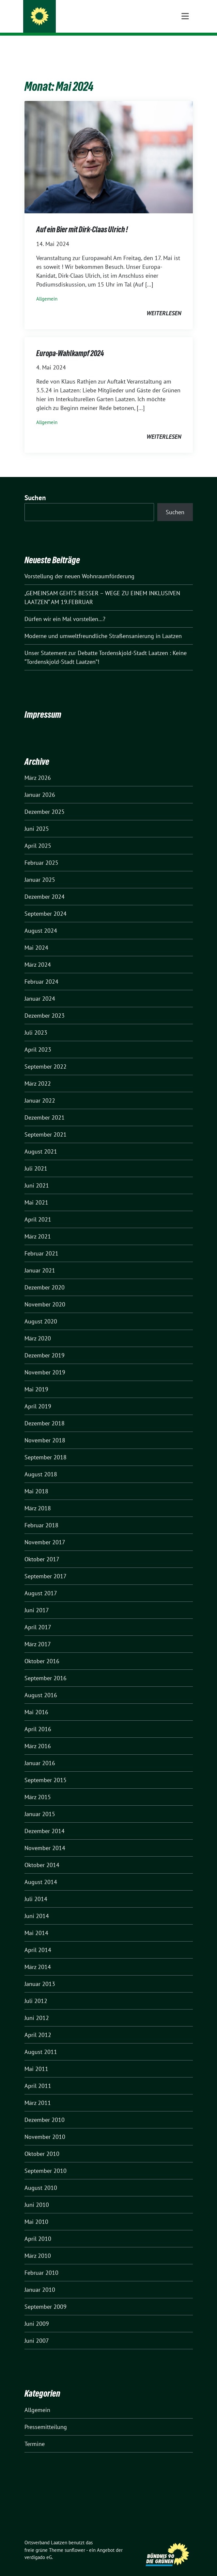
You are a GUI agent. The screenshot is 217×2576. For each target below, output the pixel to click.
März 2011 (37, 2092)
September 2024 (45, 903)
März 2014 (37, 1957)
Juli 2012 (35, 1990)
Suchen (35, 487)
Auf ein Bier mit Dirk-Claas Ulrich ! (82, 219)
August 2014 (40, 1872)
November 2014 (44, 1838)
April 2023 (37, 1039)
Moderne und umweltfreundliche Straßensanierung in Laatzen (103, 626)
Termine (34, 2433)
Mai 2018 (36, 1481)
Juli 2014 (35, 1889)
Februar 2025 (41, 852)
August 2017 (40, 1583)
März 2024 (37, 954)
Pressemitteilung (45, 2416)
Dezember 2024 (44, 886)
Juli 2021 (35, 1158)
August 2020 (40, 1311)
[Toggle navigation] (185, 46)
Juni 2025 (36, 818)
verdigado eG (38, 2547)
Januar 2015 (39, 1804)
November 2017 (44, 1532)
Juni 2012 (36, 2007)
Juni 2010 (36, 2194)
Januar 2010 (39, 2279)
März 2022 (37, 1073)
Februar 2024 (41, 971)
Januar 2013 (39, 1973)
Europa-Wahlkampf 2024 (70, 343)
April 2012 (37, 2024)
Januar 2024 (39, 988)
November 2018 (44, 1430)
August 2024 (40, 920)
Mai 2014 (36, 1923)
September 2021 (45, 1124)
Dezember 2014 (44, 1821)
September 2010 (45, 2160)
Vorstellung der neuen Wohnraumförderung (79, 566)
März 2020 (37, 1328)
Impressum (42, 704)
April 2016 (37, 1719)
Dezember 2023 (44, 1005)
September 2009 (45, 2296)
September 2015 (45, 1770)
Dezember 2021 (44, 1107)
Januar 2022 (39, 1090)
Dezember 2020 (44, 1277)
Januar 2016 (39, 1753)
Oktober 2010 (41, 2143)
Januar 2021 (39, 1260)
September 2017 (45, 1566)
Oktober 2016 (41, 1651)
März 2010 (37, 2245)
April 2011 (37, 2075)
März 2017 (37, 1634)
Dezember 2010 (44, 2109)
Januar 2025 (39, 869)
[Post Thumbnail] (108, 146)
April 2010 (37, 2228)
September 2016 (45, 1668)
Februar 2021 (41, 1243)
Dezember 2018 (44, 1413)
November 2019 (44, 1362)
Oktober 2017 (41, 1549)
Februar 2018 (41, 1515)
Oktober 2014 (41, 1855)
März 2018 (37, 1498)
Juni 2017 (36, 1600)
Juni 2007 (36, 2330)
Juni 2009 (36, 2313)
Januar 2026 (39, 784)
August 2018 (40, 1464)
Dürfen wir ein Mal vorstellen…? (64, 609)
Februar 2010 (41, 2262)
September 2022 (45, 1056)
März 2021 (37, 1226)
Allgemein (46, 289)
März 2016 (37, 1736)
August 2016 (40, 1685)
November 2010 (44, 2126)
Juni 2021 (36, 1175)
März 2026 (37, 767)
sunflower (75, 2540)
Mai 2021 (36, 1192)
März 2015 (37, 1787)
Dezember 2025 (44, 801)
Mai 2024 (36, 937)
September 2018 (45, 1447)
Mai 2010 (36, 2211)
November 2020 (44, 1294)
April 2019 (37, 1396)
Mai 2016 (36, 1702)
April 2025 (37, 835)
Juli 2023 (35, 1022)
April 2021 (37, 1209)
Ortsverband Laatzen (79, 17)
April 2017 (37, 1617)
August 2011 (40, 2041)
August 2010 (40, 2177)
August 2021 (40, 1141)
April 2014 (37, 1940)
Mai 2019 (36, 1379)
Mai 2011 (36, 2058)
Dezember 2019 (44, 1345)
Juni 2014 (36, 1906)
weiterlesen (164, 303)
